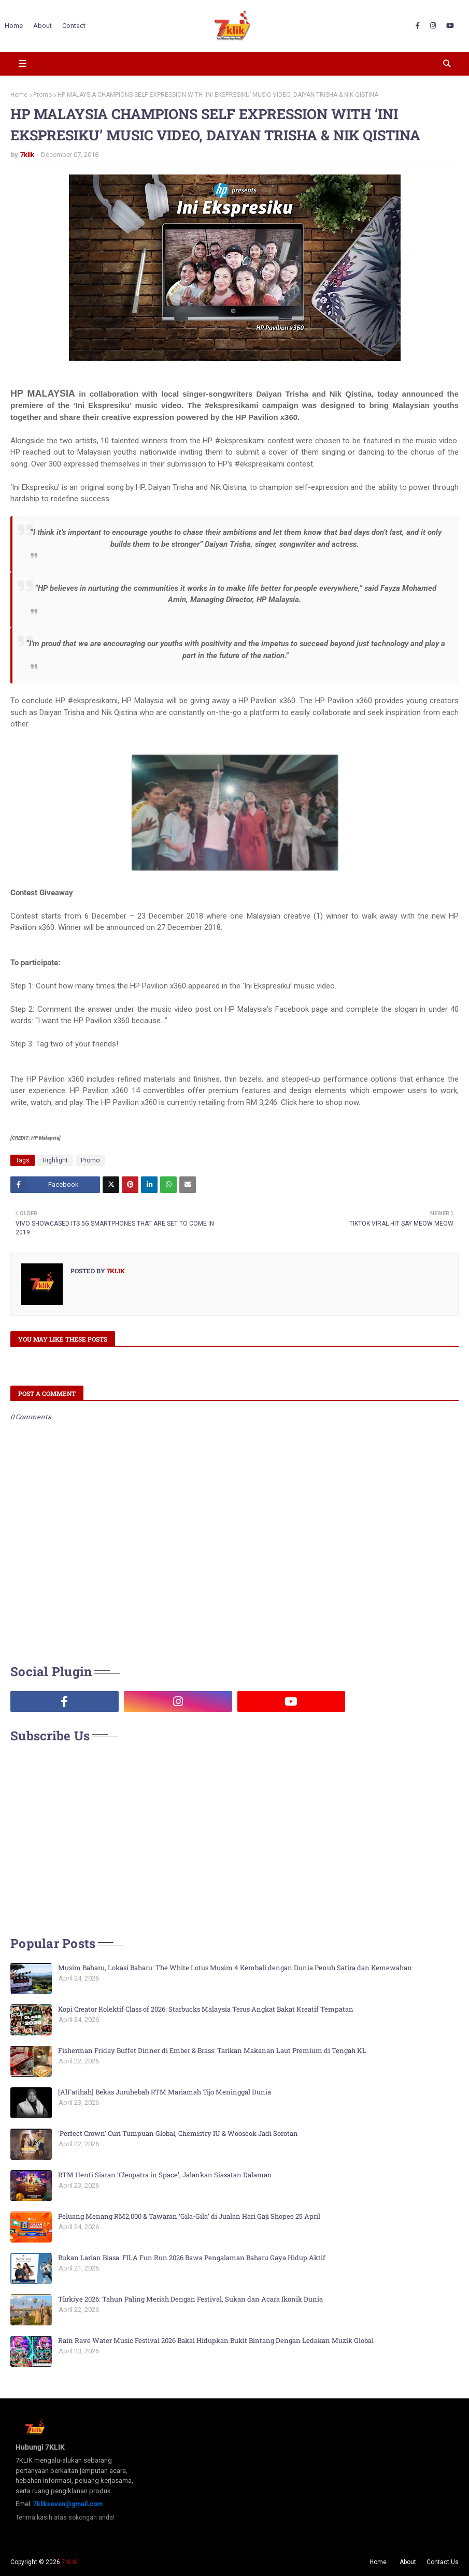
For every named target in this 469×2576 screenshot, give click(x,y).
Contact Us (443, 2562)
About (408, 2562)
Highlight (55, 1160)
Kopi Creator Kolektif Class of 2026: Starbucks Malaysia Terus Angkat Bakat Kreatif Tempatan (205, 2009)
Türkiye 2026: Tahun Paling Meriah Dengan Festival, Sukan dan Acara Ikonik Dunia (190, 2299)
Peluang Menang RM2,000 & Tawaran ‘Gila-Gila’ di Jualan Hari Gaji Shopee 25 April (189, 2216)
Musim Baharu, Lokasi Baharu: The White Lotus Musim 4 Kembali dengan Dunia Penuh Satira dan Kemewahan (235, 1967)
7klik (27, 154)
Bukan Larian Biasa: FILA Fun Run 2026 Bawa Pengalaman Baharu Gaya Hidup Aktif (191, 2257)
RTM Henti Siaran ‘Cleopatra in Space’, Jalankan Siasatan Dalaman (165, 2174)
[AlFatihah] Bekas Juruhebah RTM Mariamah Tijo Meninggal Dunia (164, 2092)
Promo (42, 94)
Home (18, 94)
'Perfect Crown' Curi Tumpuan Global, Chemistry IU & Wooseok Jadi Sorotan (178, 2133)
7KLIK (69, 2562)
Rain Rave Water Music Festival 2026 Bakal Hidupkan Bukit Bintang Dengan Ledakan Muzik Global (216, 2340)
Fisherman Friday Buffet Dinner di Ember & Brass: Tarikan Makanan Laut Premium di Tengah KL (212, 2050)
